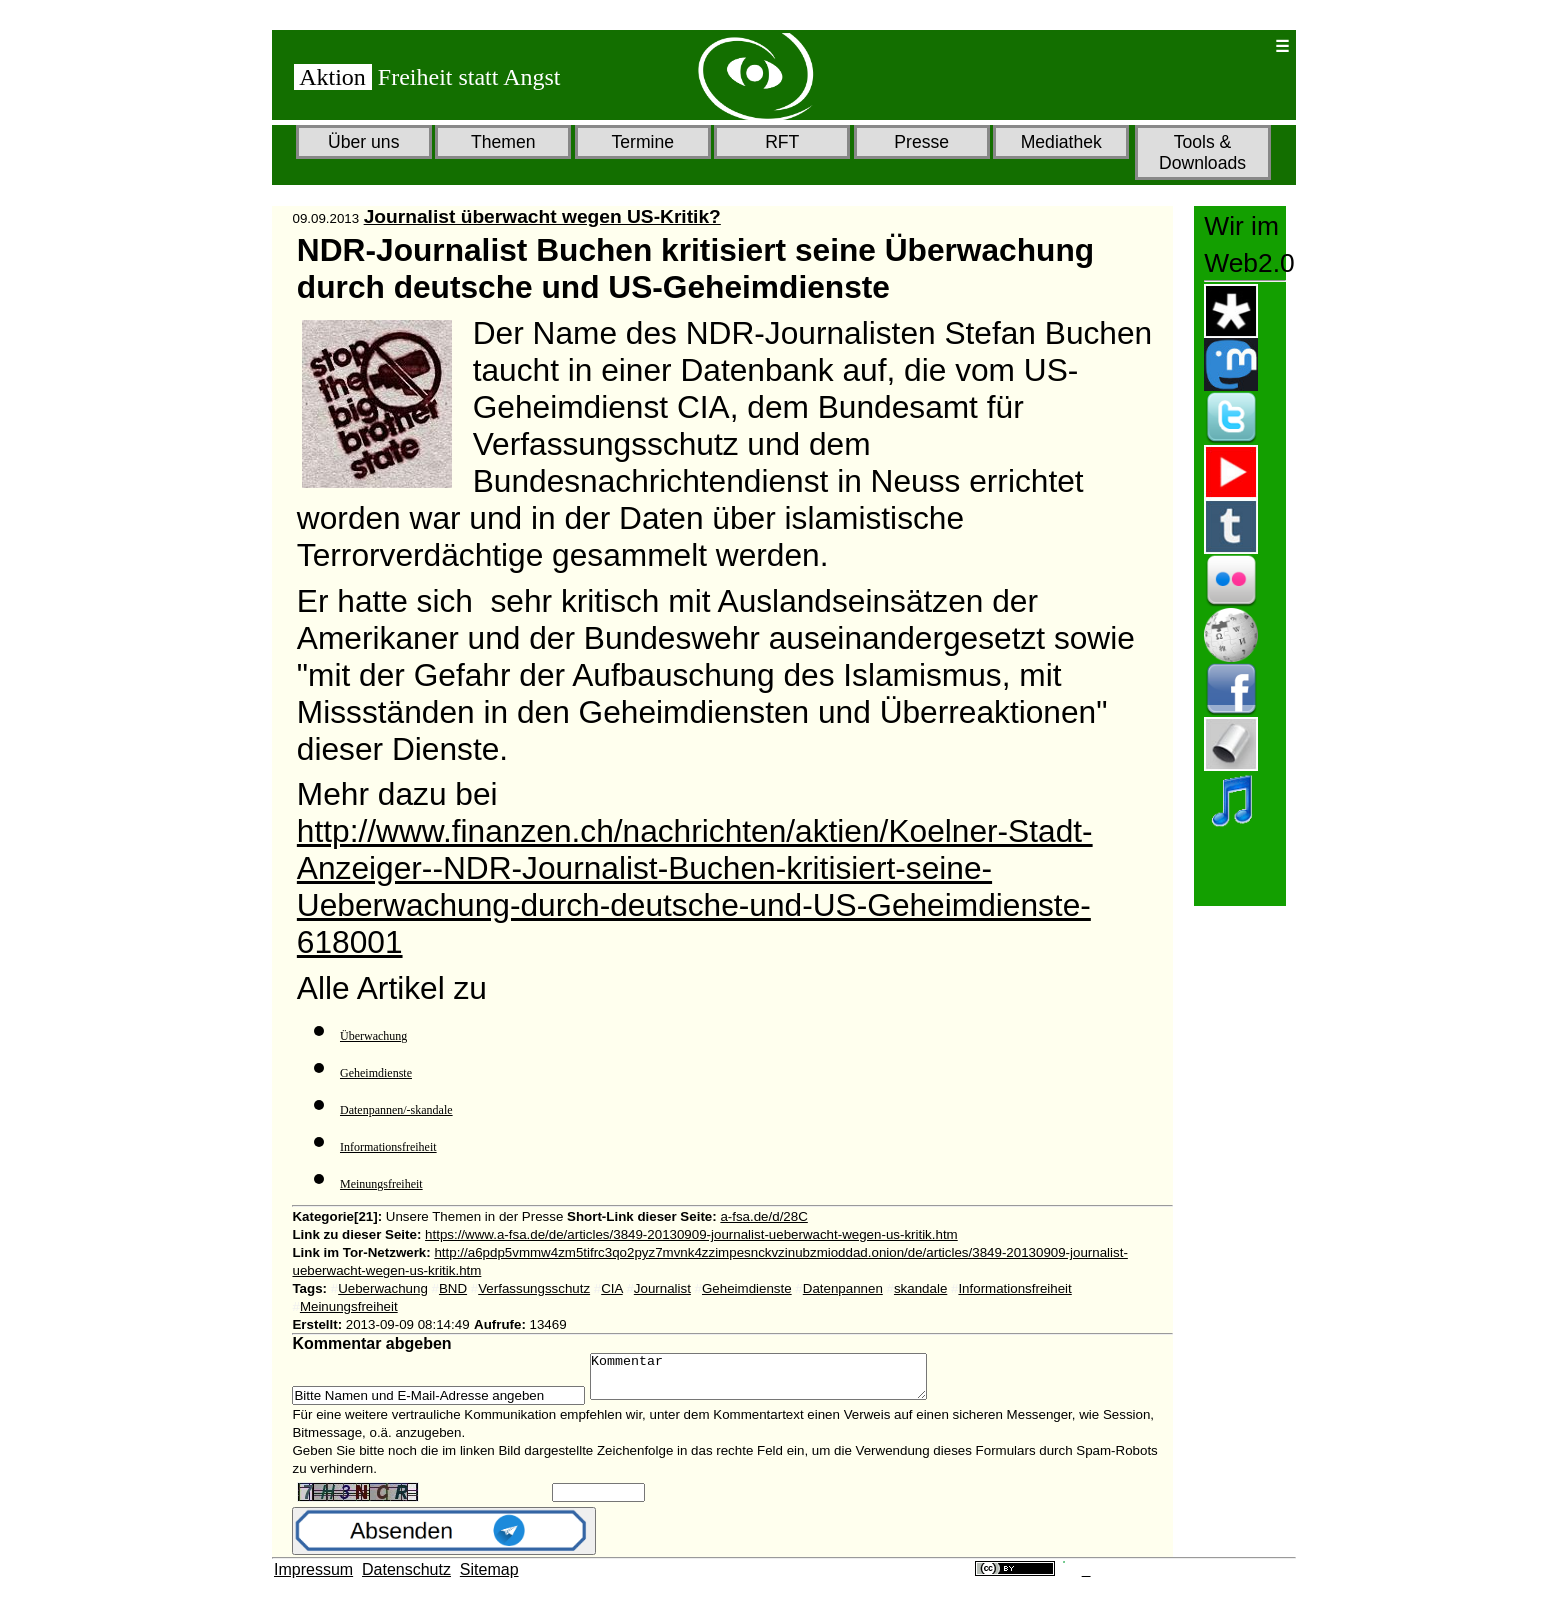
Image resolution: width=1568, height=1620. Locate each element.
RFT (782, 142)
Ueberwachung (383, 1288)
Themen (503, 142)
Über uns (363, 142)
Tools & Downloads (1202, 152)
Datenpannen (843, 1288)
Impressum (313, 1578)
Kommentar (778, 1381)
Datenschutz (406, 1578)
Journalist (662, 1288)
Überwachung (373, 1036)
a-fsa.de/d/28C (763, 1216)
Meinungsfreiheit (381, 1184)
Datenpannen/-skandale (396, 1110)
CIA (611, 1288)
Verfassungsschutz (534, 1288)
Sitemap (489, 1578)
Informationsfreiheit (388, 1147)
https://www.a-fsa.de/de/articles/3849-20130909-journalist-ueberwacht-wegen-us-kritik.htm (691, 1234)
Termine (642, 142)
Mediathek (1061, 142)
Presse (921, 142)
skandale (920, 1288)
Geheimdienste (376, 1073)
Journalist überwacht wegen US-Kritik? (542, 216)
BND (453, 1288)
